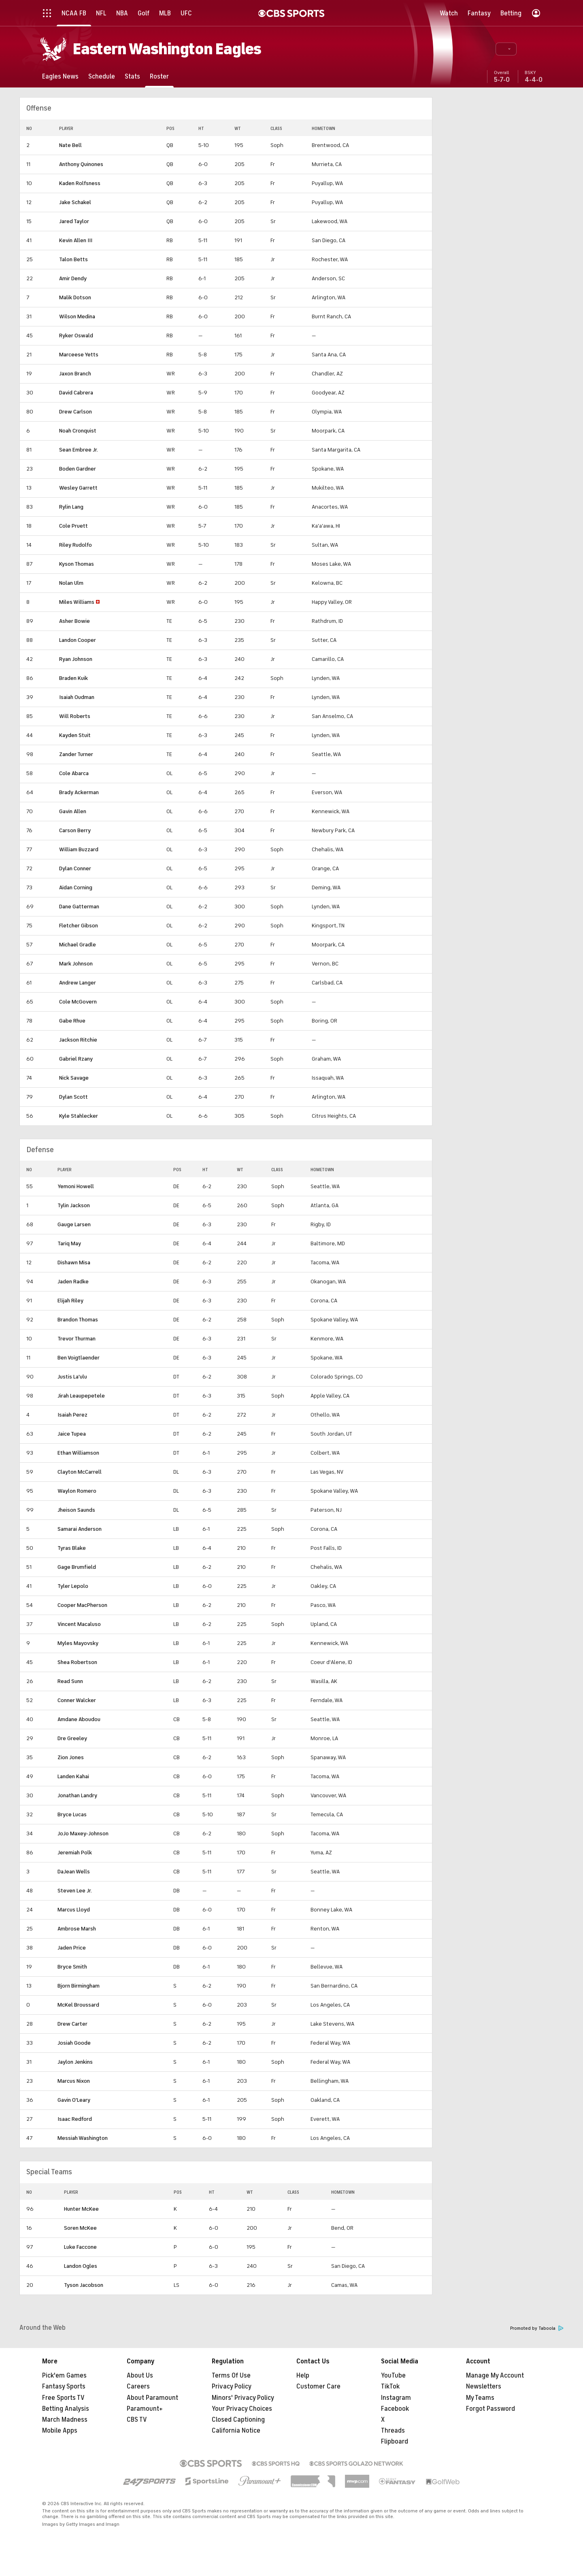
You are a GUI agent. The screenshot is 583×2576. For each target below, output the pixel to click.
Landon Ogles (80, 2266)
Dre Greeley (72, 1738)
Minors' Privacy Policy (243, 2398)
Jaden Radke (73, 1281)
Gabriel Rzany (76, 1058)
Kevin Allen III (75, 240)
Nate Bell (70, 145)
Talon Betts (73, 259)
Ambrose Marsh (76, 1928)
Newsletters (483, 2386)
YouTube (393, 2375)
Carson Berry (75, 830)
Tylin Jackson (73, 1205)
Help (302, 2375)
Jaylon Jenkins (75, 2061)
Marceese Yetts (78, 354)
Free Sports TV (63, 2398)
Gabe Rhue (72, 1020)
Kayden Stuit (75, 735)
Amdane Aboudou (78, 1719)
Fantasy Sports (63, 2386)
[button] (506, 49)
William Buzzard (78, 849)
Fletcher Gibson (78, 925)
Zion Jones (70, 1757)
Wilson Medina (77, 316)
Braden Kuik (73, 678)
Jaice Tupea (71, 1433)
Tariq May (69, 1243)
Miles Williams (76, 602)
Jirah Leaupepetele (81, 1395)
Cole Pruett (73, 525)
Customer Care (318, 2386)
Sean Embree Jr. (78, 449)
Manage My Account (495, 2375)
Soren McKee (80, 2227)
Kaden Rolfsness (79, 183)
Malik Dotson (75, 297)
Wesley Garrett (78, 487)
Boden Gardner (77, 468)
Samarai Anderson (79, 1529)
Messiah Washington (82, 2138)
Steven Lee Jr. (74, 1890)
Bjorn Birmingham (78, 1985)
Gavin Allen (72, 811)
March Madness (64, 2420)
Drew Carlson (75, 411)
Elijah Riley (70, 1300)
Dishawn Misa (73, 1262)
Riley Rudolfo (75, 544)
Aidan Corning (75, 887)
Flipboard (394, 2442)
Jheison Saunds (76, 1509)
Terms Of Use (231, 2375)
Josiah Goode (74, 2042)
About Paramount (152, 2398)
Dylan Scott (73, 1096)
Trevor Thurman (76, 1338)
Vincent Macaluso (79, 1624)
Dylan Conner (75, 868)
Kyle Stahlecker (78, 1115)
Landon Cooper (77, 640)
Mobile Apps (59, 2431)
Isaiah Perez (72, 1414)
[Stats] (132, 76)
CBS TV (137, 2420)
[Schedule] (101, 76)
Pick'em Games (64, 2375)
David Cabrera (76, 392)
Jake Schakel (75, 202)
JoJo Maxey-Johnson (83, 1833)
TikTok (390, 2386)
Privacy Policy (231, 2386)
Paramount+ (145, 2409)
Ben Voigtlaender (78, 1357)
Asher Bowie (74, 621)
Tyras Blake (71, 1548)
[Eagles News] (60, 76)
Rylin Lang (71, 506)
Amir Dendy (73, 278)
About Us (140, 2375)
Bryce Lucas (72, 1814)
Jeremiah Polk (74, 1852)
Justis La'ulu (72, 1376)
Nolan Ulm (71, 583)
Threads (393, 2431)
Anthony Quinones (81, 164)
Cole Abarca (74, 773)
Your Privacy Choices (242, 2409)
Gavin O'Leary (73, 2100)
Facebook (395, 2409)
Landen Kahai (73, 1776)
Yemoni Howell (75, 1186)
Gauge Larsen (74, 1224)
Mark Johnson (76, 963)
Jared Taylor (74, 221)
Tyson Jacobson (83, 2285)
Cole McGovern (78, 1001)
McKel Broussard (78, 2004)
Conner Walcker (76, 1700)
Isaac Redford (74, 2119)
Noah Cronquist (77, 430)
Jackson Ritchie (78, 1039)
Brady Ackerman (79, 792)
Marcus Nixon (73, 2080)
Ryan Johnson (75, 659)
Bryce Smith (72, 1966)
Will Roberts (74, 716)
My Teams (480, 2398)
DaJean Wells (73, 1871)
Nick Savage (74, 1077)
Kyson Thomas (76, 563)
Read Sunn (70, 1681)
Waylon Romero (76, 1490)
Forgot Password (490, 2409)
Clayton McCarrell (79, 1471)
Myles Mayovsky (77, 1643)
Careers (138, 2386)
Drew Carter (72, 2023)
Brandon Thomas (77, 1319)
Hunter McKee (81, 2208)
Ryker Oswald (76, 335)
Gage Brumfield (76, 1567)
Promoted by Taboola (537, 2328)
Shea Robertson (77, 1662)
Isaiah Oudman (76, 697)
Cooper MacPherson (82, 1605)
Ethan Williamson (78, 1452)
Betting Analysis (65, 2409)
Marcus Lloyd (73, 1909)
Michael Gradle (77, 944)
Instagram (396, 2398)
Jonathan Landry (77, 1795)
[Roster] (159, 76)
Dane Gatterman (79, 906)
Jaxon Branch (75, 373)
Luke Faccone (80, 2247)
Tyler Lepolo (72, 1586)
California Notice (236, 2431)
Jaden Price (71, 1947)
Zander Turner (76, 754)
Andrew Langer (77, 982)
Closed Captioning (238, 2420)
